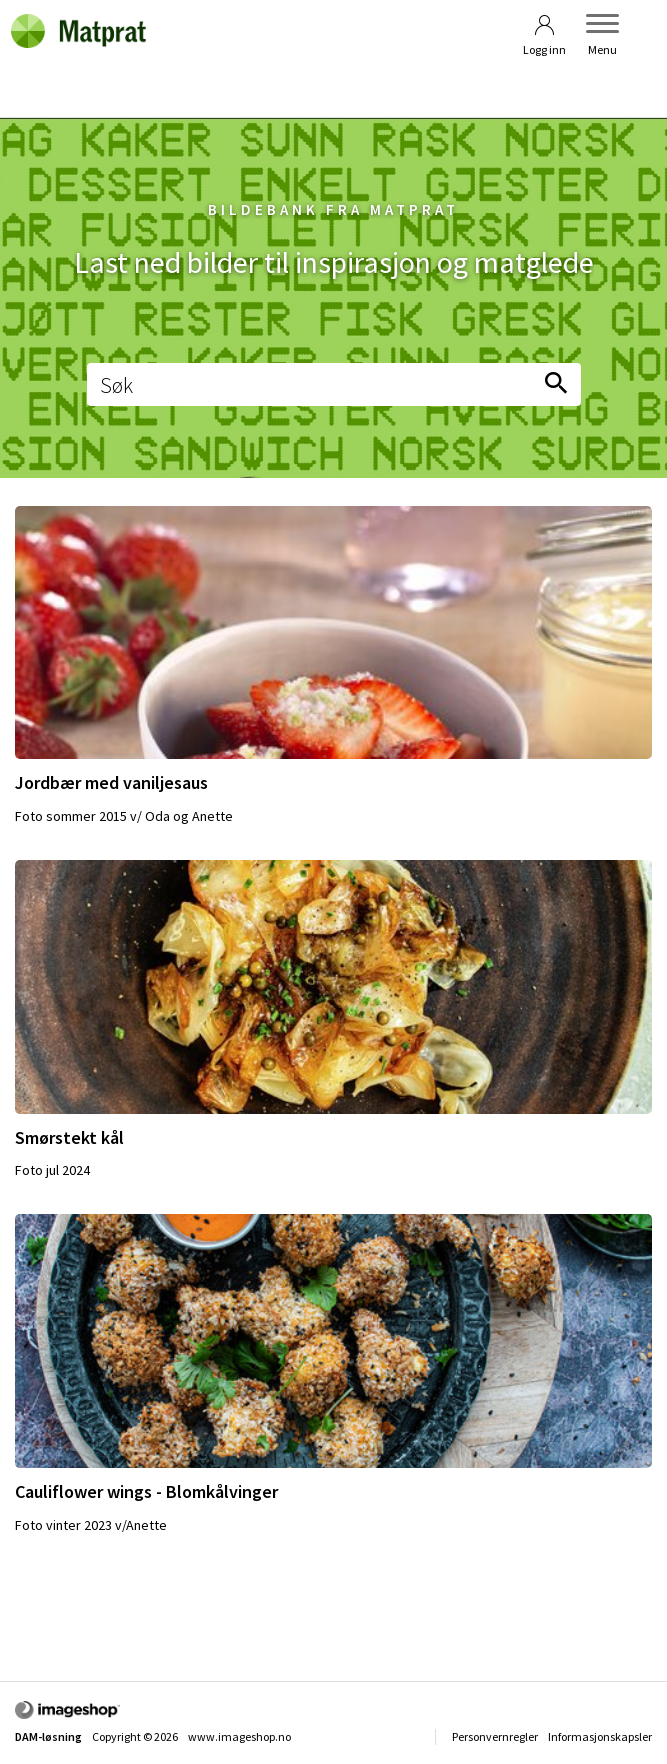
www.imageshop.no (239, 1736)
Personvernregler (495, 1736)
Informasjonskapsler (600, 1736)
